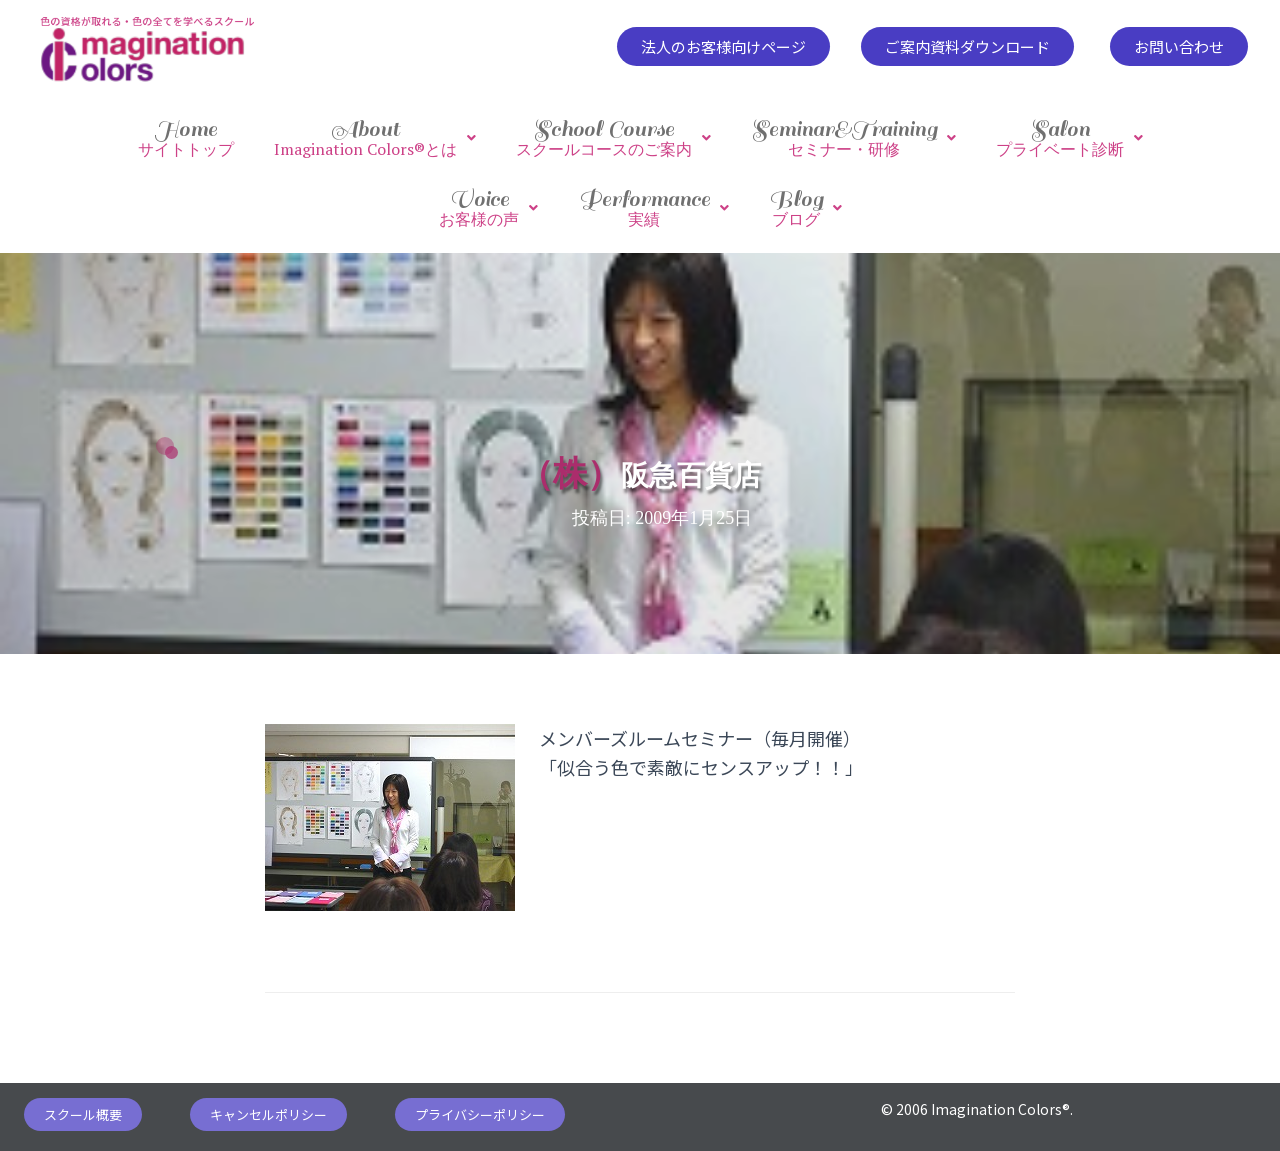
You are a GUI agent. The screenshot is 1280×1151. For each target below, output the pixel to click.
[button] (723, 46)
